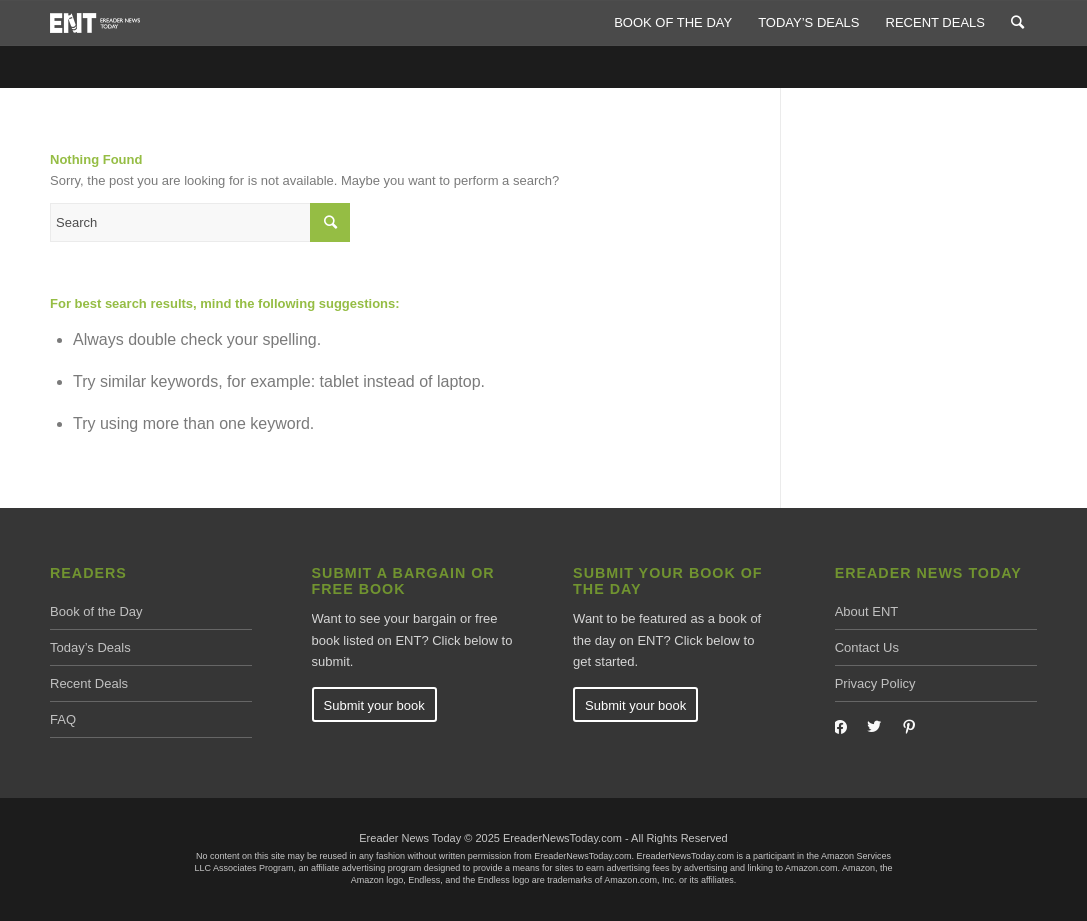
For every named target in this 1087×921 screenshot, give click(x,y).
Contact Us (867, 647)
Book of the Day (96, 611)
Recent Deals (89, 683)
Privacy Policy (875, 683)
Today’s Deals (90, 647)
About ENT (867, 611)
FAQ (63, 719)
